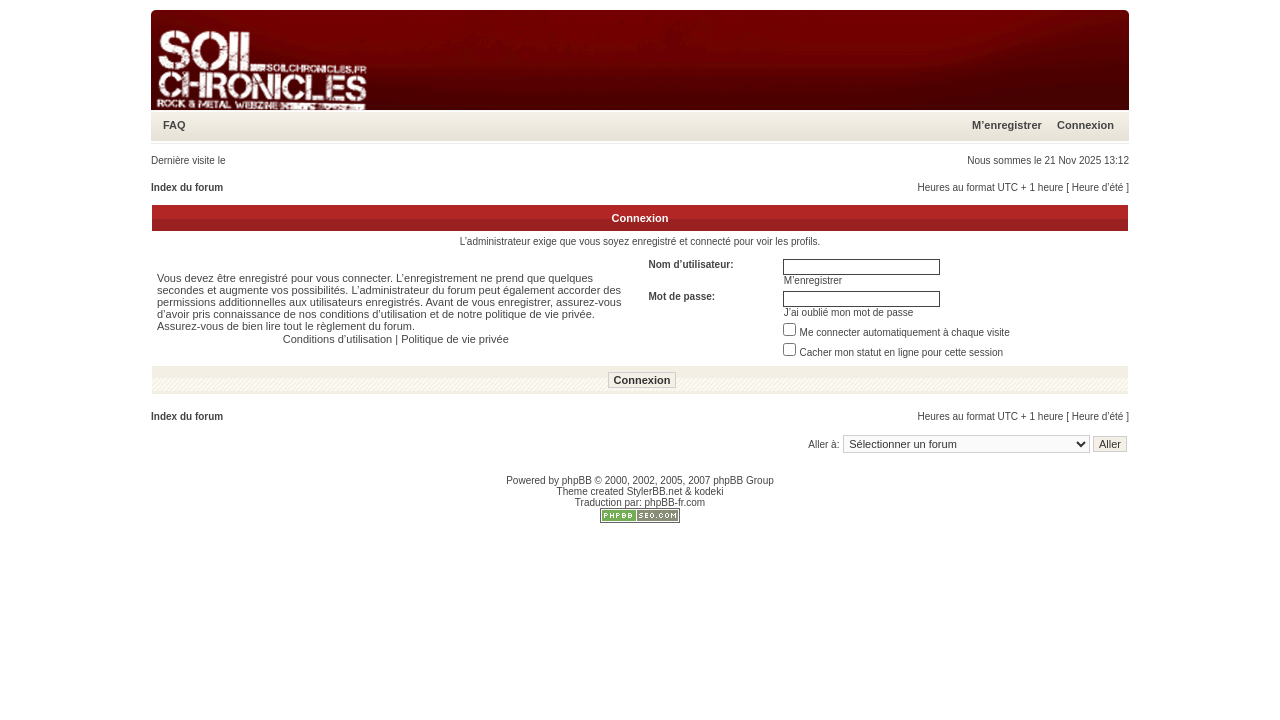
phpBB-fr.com (675, 502)
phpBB (577, 480)
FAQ (174, 125)
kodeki (708, 491)
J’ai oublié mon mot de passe (849, 312)
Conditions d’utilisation (337, 339)
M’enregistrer (1007, 125)
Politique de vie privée (455, 339)
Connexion (1085, 125)
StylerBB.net (655, 491)
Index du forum (187, 187)
